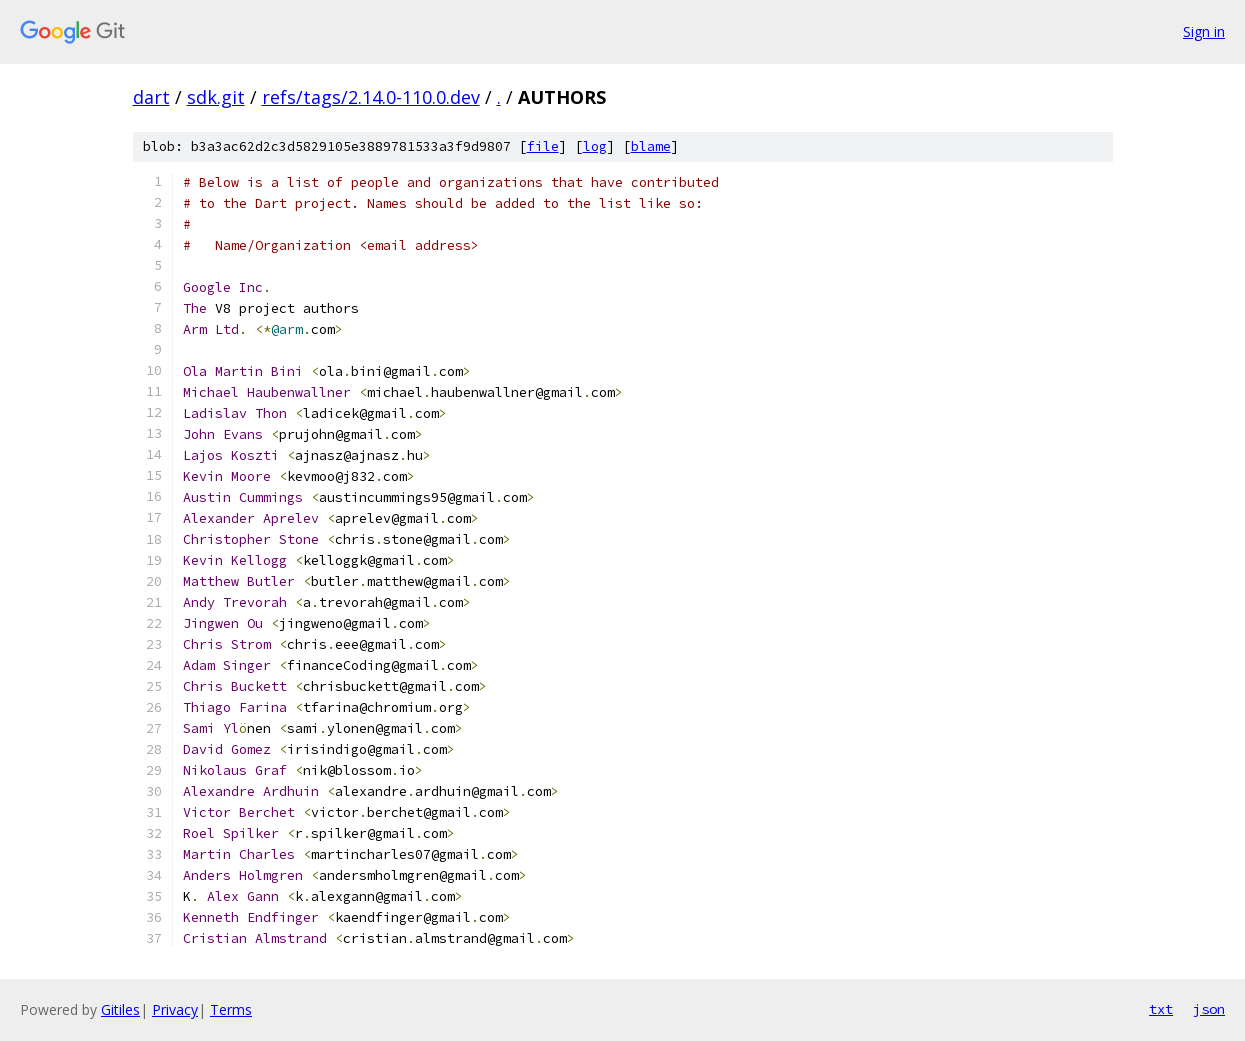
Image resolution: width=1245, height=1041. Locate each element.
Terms (231, 1009)
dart (151, 97)
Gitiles (120, 1009)
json (1209, 1009)
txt (1161, 1009)
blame (651, 146)
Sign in (1204, 31)
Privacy (175, 1009)
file (543, 146)
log (595, 146)
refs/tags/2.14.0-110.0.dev (371, 97)
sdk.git (216, 97)
